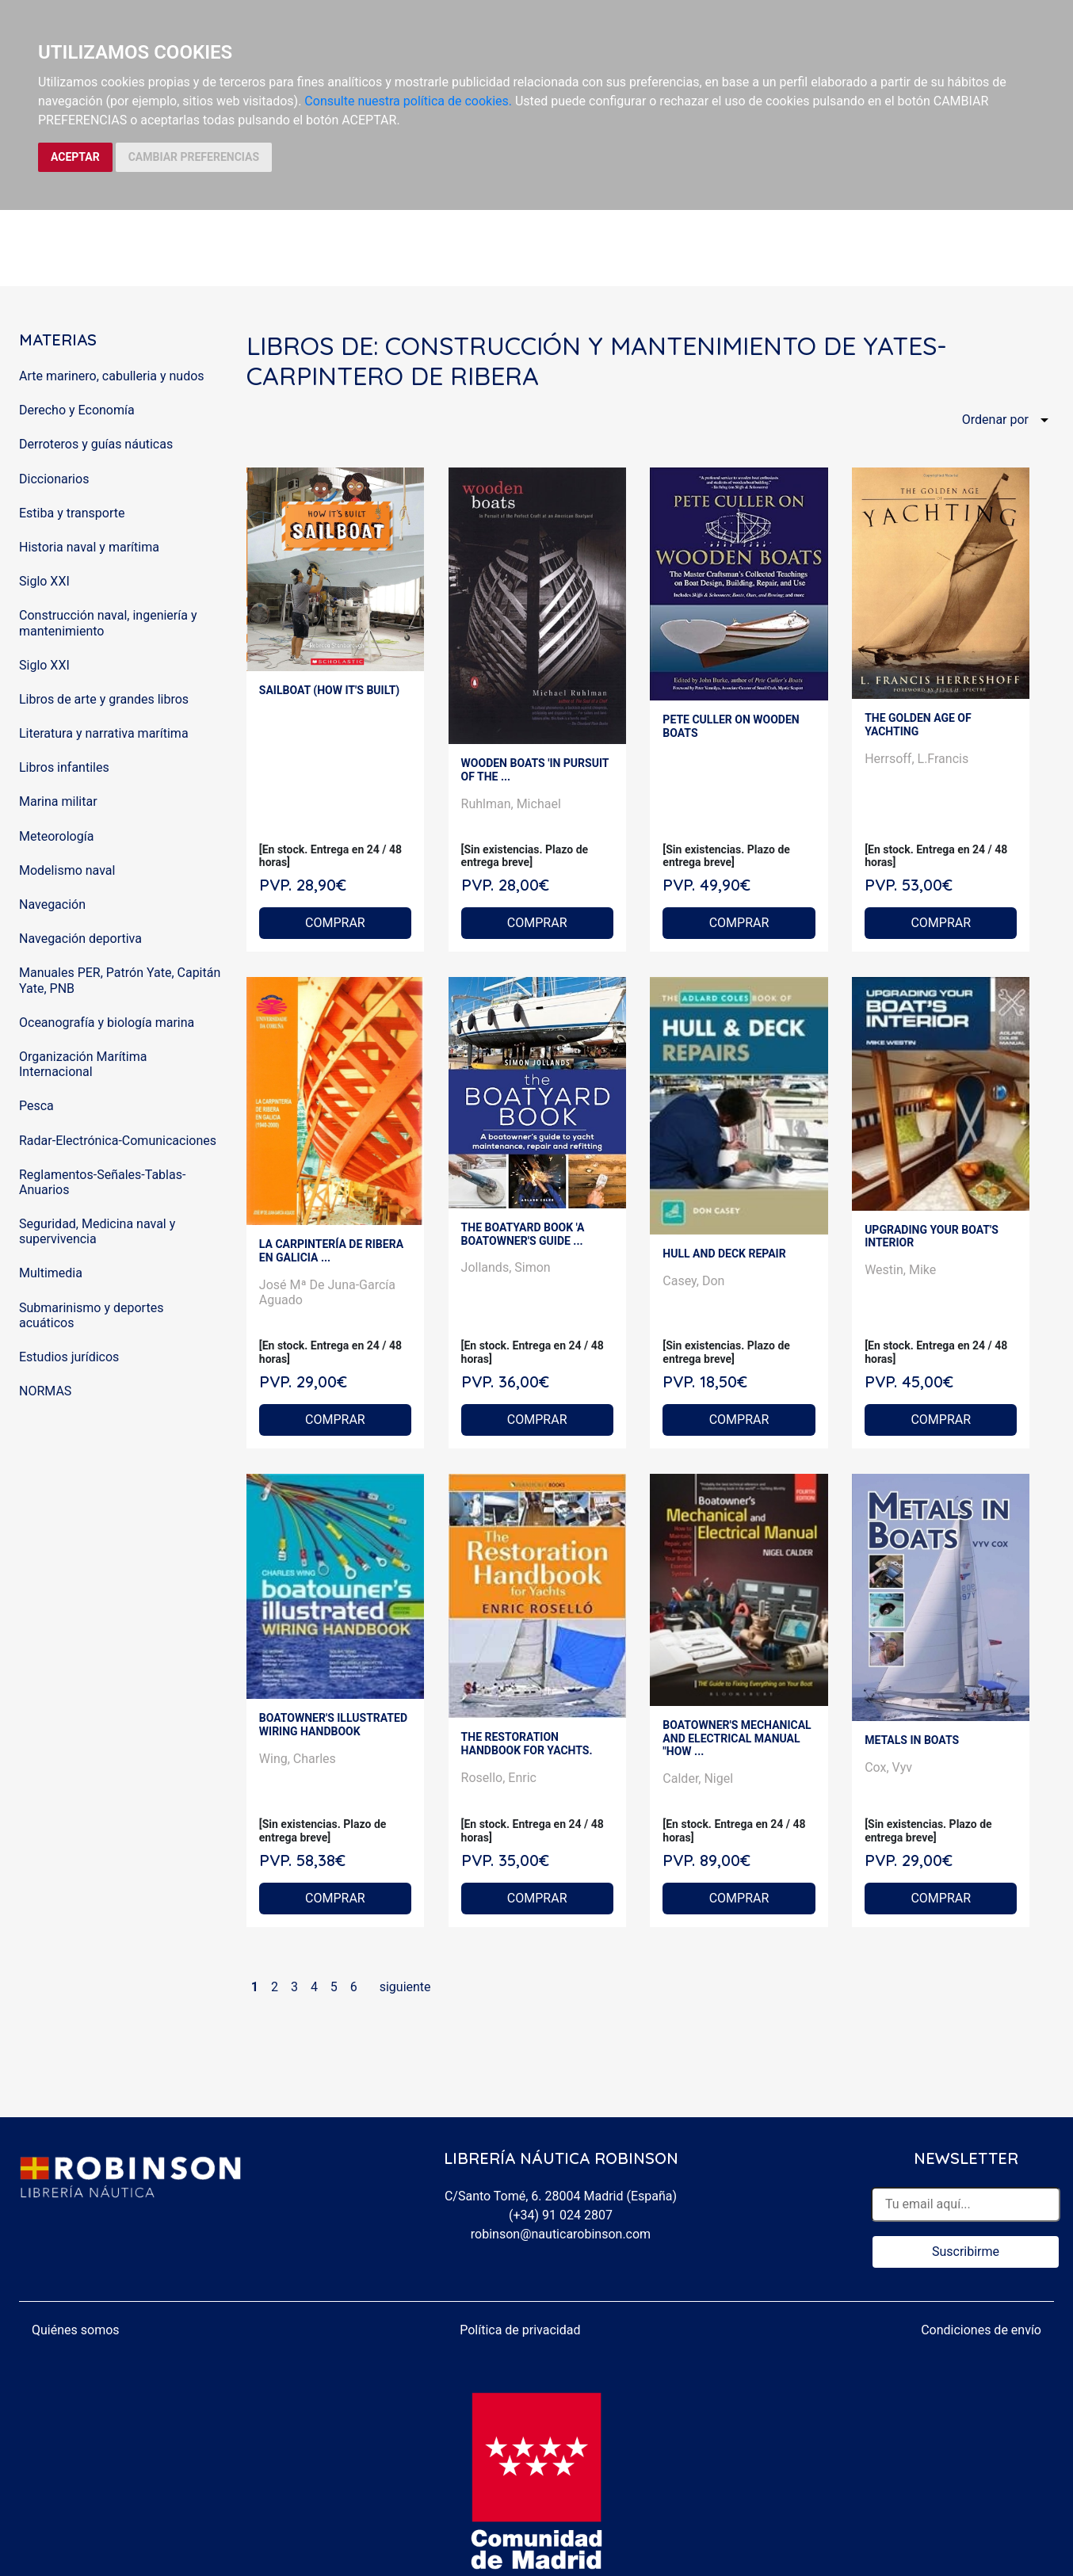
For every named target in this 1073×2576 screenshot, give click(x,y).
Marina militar (58, 801)
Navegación (52, 904)
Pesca (36, 1105)
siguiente (405, 1986)
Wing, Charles (297, 1758)
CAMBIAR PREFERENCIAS (193, 157)
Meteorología (56, 836)
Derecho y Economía (77, 410)
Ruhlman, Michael (511, 803)
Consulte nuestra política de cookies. (408, 101)
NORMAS (45, 1391)
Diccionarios (54, 479)
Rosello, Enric (498, 1777)
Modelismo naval (67, 870)
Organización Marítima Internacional (83, 1064)
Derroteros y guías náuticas (96, 444)
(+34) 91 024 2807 (561, 2215)
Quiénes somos (76, 2329)
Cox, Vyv (888, 1767)
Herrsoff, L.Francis (916, 758)
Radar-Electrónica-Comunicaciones (117, 1140)
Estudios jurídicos (69, 1356)
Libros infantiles (64, 767)
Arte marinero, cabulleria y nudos (111, 376)
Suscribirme (965, 2251)
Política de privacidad (520, 2329)
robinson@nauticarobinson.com (561, 2234)
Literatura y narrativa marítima (104, 733)
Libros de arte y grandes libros (104, 699)
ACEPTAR (75, 157)
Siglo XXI (44, 581)
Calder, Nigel (698, 1778)
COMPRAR (335, 922)
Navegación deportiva (80, 938)
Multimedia (50, 1272)
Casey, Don (693, 1280)
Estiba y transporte (71, 513)
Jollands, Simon (506, 1267)
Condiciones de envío (981, 2329)
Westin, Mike (900, 1269)
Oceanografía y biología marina (106, 1022)
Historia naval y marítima (89, 547)
